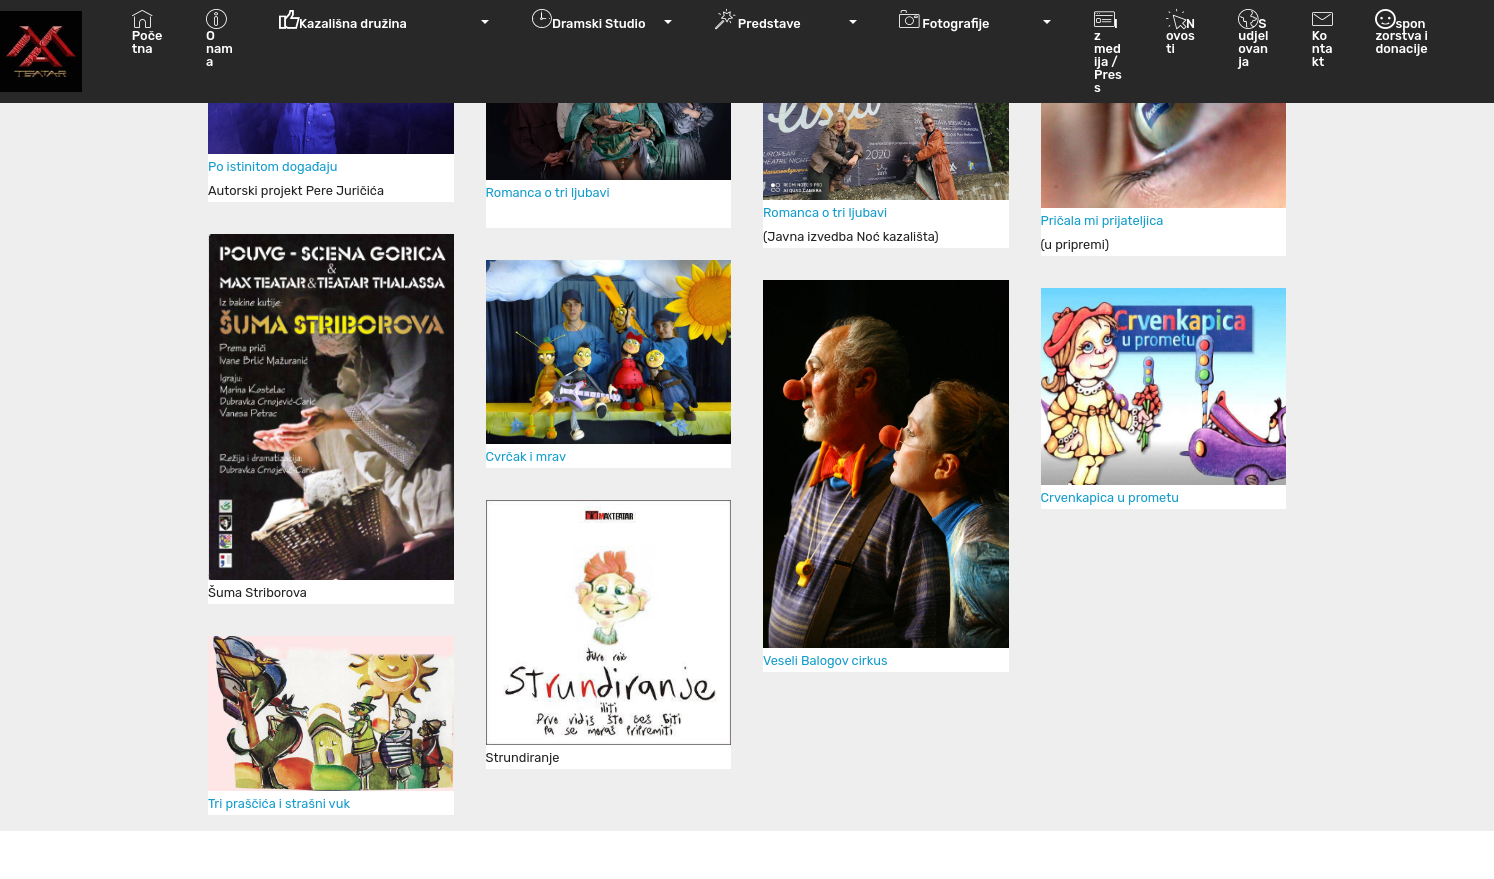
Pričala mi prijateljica (1102, 220)
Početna (147, 45)
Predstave (780, 20)
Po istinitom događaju (272, 166)
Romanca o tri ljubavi (549, 192)
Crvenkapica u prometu (1110, 497)
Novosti (1180, 45)
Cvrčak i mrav (526, 456)
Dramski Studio (596, 20)
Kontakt (1322, 52)
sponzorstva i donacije (1401, 39)
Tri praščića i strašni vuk (280, 803)
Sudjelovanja (1253, 45)
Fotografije (969, 20)
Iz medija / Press (1108, 52)
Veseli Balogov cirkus (825, 660)
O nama (219, 52)
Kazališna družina (378, 20)
